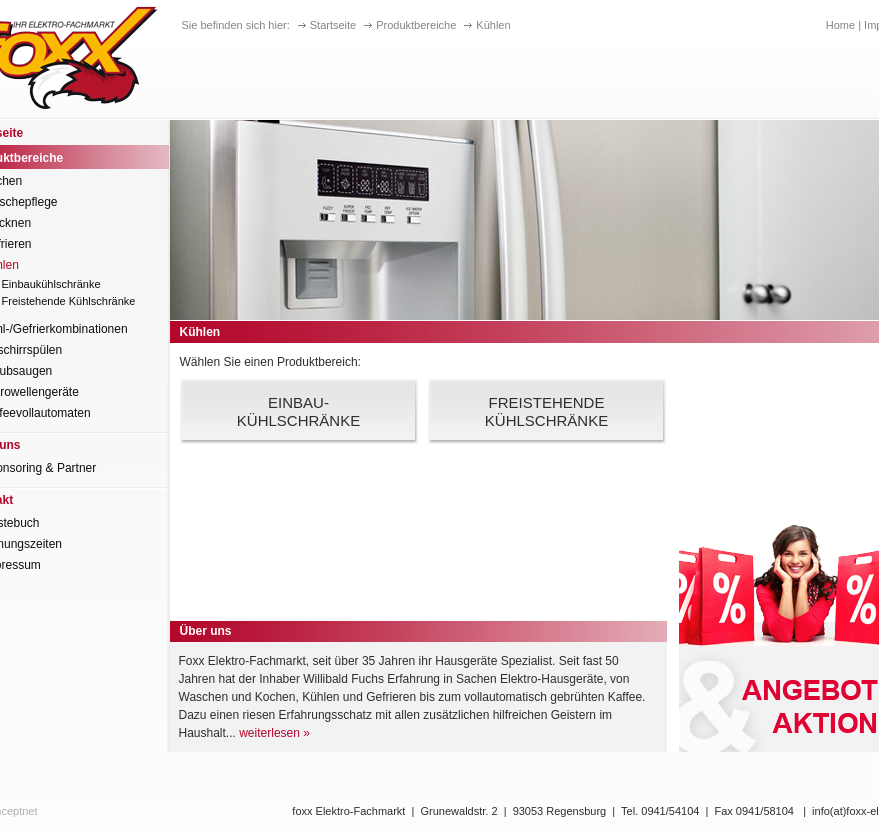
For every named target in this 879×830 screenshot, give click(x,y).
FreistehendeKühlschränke (546, 411)
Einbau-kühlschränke (298, 411)
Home (840, 25)
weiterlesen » (274, 733)
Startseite (333, 25)
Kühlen (493, 25)
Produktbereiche (416, 25)
